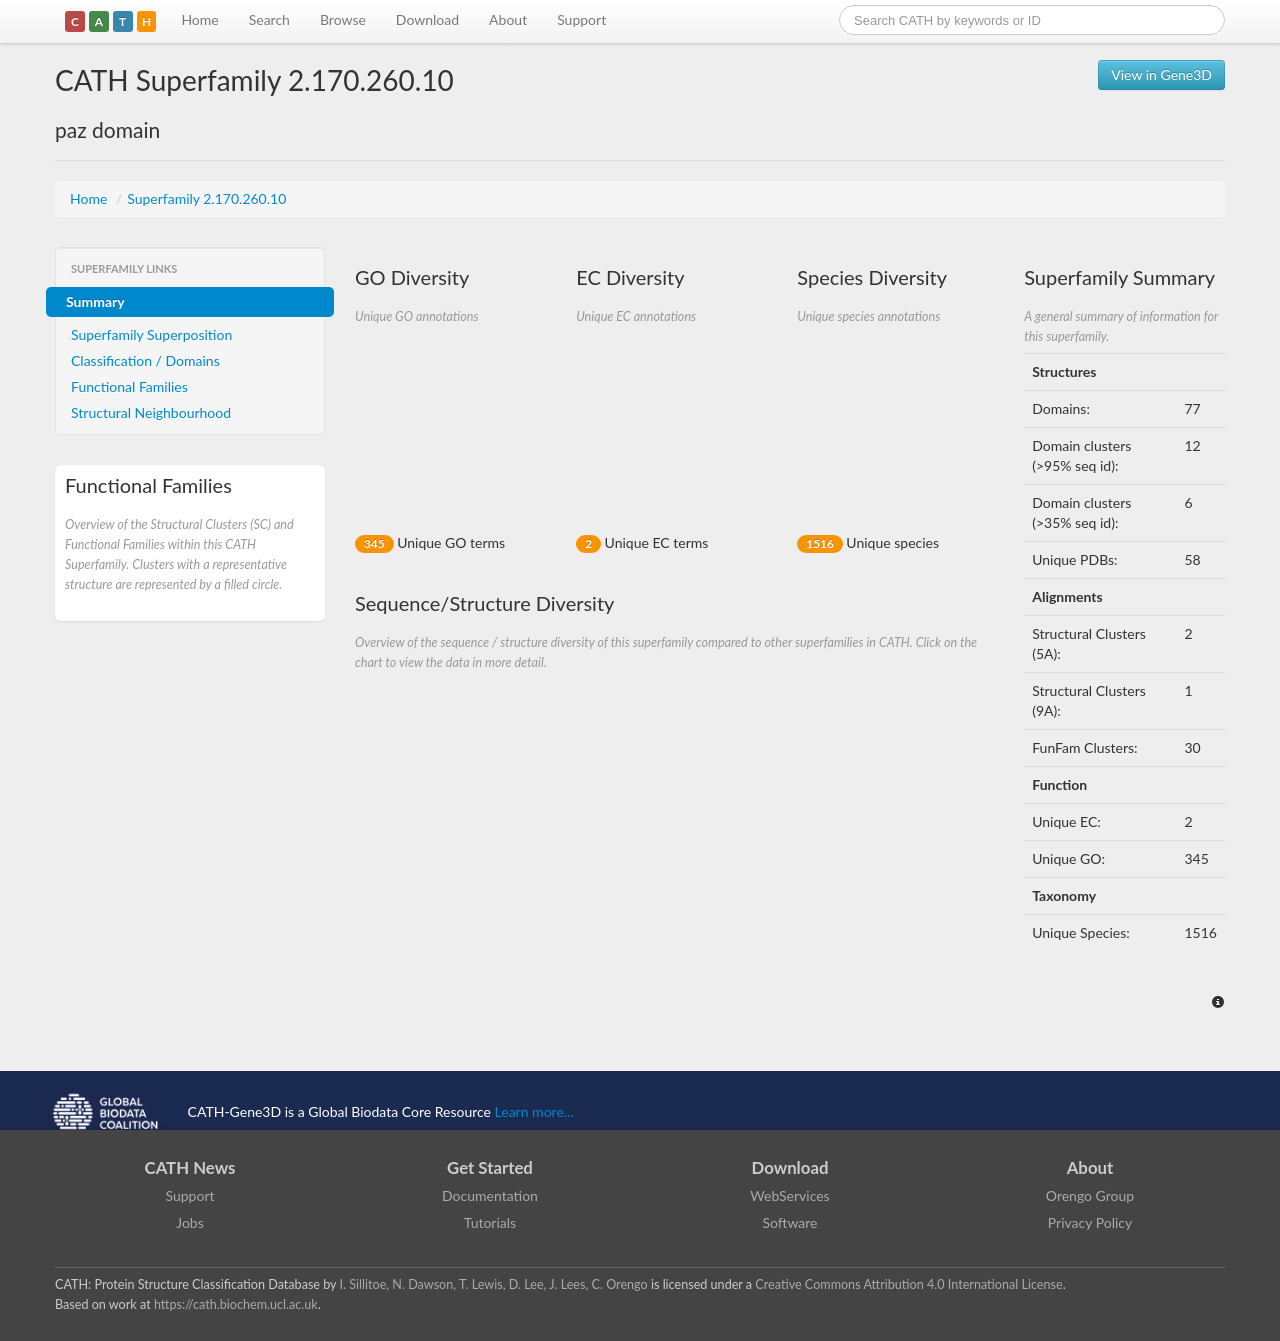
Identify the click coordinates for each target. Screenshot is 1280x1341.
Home (199, 19)
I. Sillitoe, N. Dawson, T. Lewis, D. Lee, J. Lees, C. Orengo (494, 1284)
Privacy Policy (1090, 1222)
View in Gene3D (1161, 74)
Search (269, 19)
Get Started (490, 1167)
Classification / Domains (145, 360)
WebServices (789, 1195)
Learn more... (534, 1111)
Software (790, 1222)
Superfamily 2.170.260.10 (206, 198)
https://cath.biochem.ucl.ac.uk (236, 1304)
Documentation (490, 1195)
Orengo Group (1090, 1195)
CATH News (190, 1167)
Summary (95, 301)
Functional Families (129, 386)
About (508, 19)
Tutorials (490, 1222)
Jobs (190, 1222)
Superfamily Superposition (151, 334)
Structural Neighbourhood (151, 412)
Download (427, 19)
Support (581, 19)
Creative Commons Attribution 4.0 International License (908, 1284)
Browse (343, 19)
